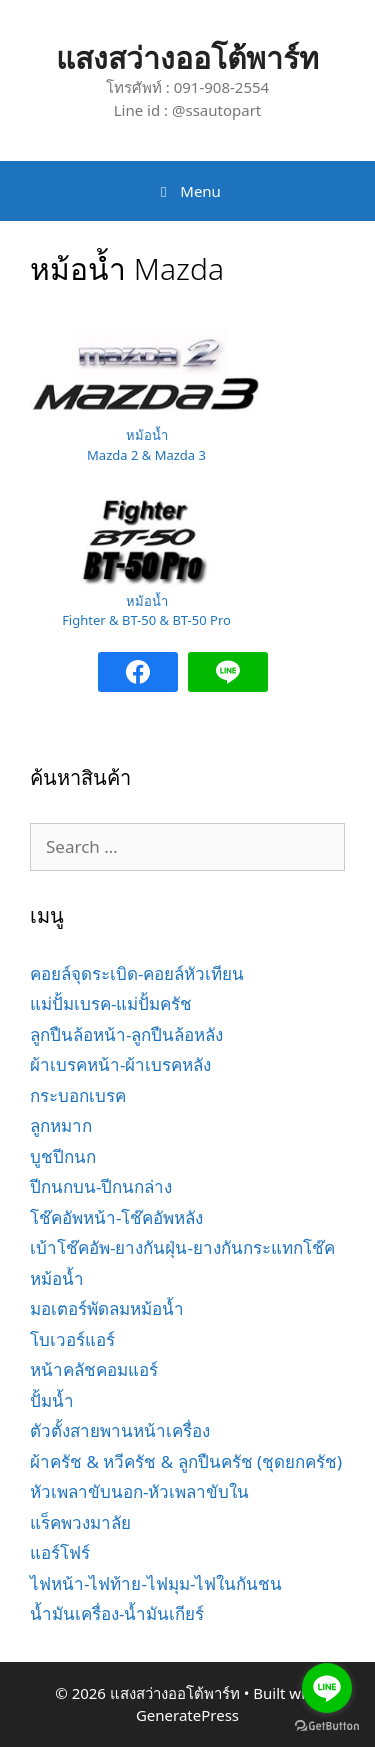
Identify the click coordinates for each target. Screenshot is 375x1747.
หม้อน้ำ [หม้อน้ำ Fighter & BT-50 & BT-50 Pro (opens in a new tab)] (147, 601)
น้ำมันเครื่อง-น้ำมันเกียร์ (117, 1613)
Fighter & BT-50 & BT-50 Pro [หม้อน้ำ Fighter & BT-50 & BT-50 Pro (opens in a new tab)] (146, 620)
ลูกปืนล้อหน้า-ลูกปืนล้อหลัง (126, 1034)
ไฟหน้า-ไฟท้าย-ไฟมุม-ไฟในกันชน (156, 1583)
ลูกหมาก (61, 1125)
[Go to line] (327, 1688)
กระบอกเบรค (78, 1095)
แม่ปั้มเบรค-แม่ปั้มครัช (111, 1003)
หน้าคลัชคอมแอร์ (94, 1369)
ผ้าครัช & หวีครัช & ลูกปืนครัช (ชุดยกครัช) (186, 1461)
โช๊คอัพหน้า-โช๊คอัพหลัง (116, 1217)
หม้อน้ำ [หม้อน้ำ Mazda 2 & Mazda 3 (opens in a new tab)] (147, 435)
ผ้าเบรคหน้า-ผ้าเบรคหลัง (120, 1064)
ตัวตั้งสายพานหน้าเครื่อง (120, 1430)
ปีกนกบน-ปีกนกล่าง (101, 1186)
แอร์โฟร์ (60, 1552)
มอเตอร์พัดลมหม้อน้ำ (107, 1308)
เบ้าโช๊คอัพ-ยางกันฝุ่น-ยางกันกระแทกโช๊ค (182, 1247)
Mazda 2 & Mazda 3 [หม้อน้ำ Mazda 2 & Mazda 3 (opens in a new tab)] (146, 455)
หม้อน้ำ (57, 1278)
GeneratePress (187, 1715)
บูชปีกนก (63, 1156)
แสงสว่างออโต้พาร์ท (187, 57)
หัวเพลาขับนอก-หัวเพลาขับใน (139, 1491)
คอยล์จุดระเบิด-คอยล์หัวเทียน (137, 973)
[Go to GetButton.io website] (327, 1726)
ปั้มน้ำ (52, 1400)
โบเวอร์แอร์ (72, 1339)
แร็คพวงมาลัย (80, 1522)
